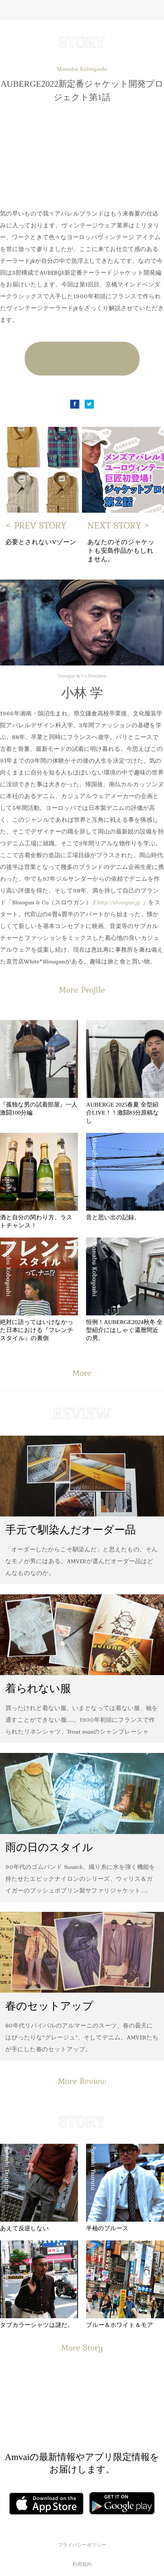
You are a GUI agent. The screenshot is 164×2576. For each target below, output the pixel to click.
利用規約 (82, 2564)
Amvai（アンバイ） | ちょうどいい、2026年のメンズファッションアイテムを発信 (82, 10)
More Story (82, 2347)
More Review (82, 2081)
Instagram (114, 2415)
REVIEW (82, 1413)
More (82, 1372)
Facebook (74, 404)
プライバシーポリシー (82, 2544)
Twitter (89, 404)
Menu (9, 10)
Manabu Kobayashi (82, 68)
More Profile (82, 989)
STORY (82, 42)
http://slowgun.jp (118, 902)
